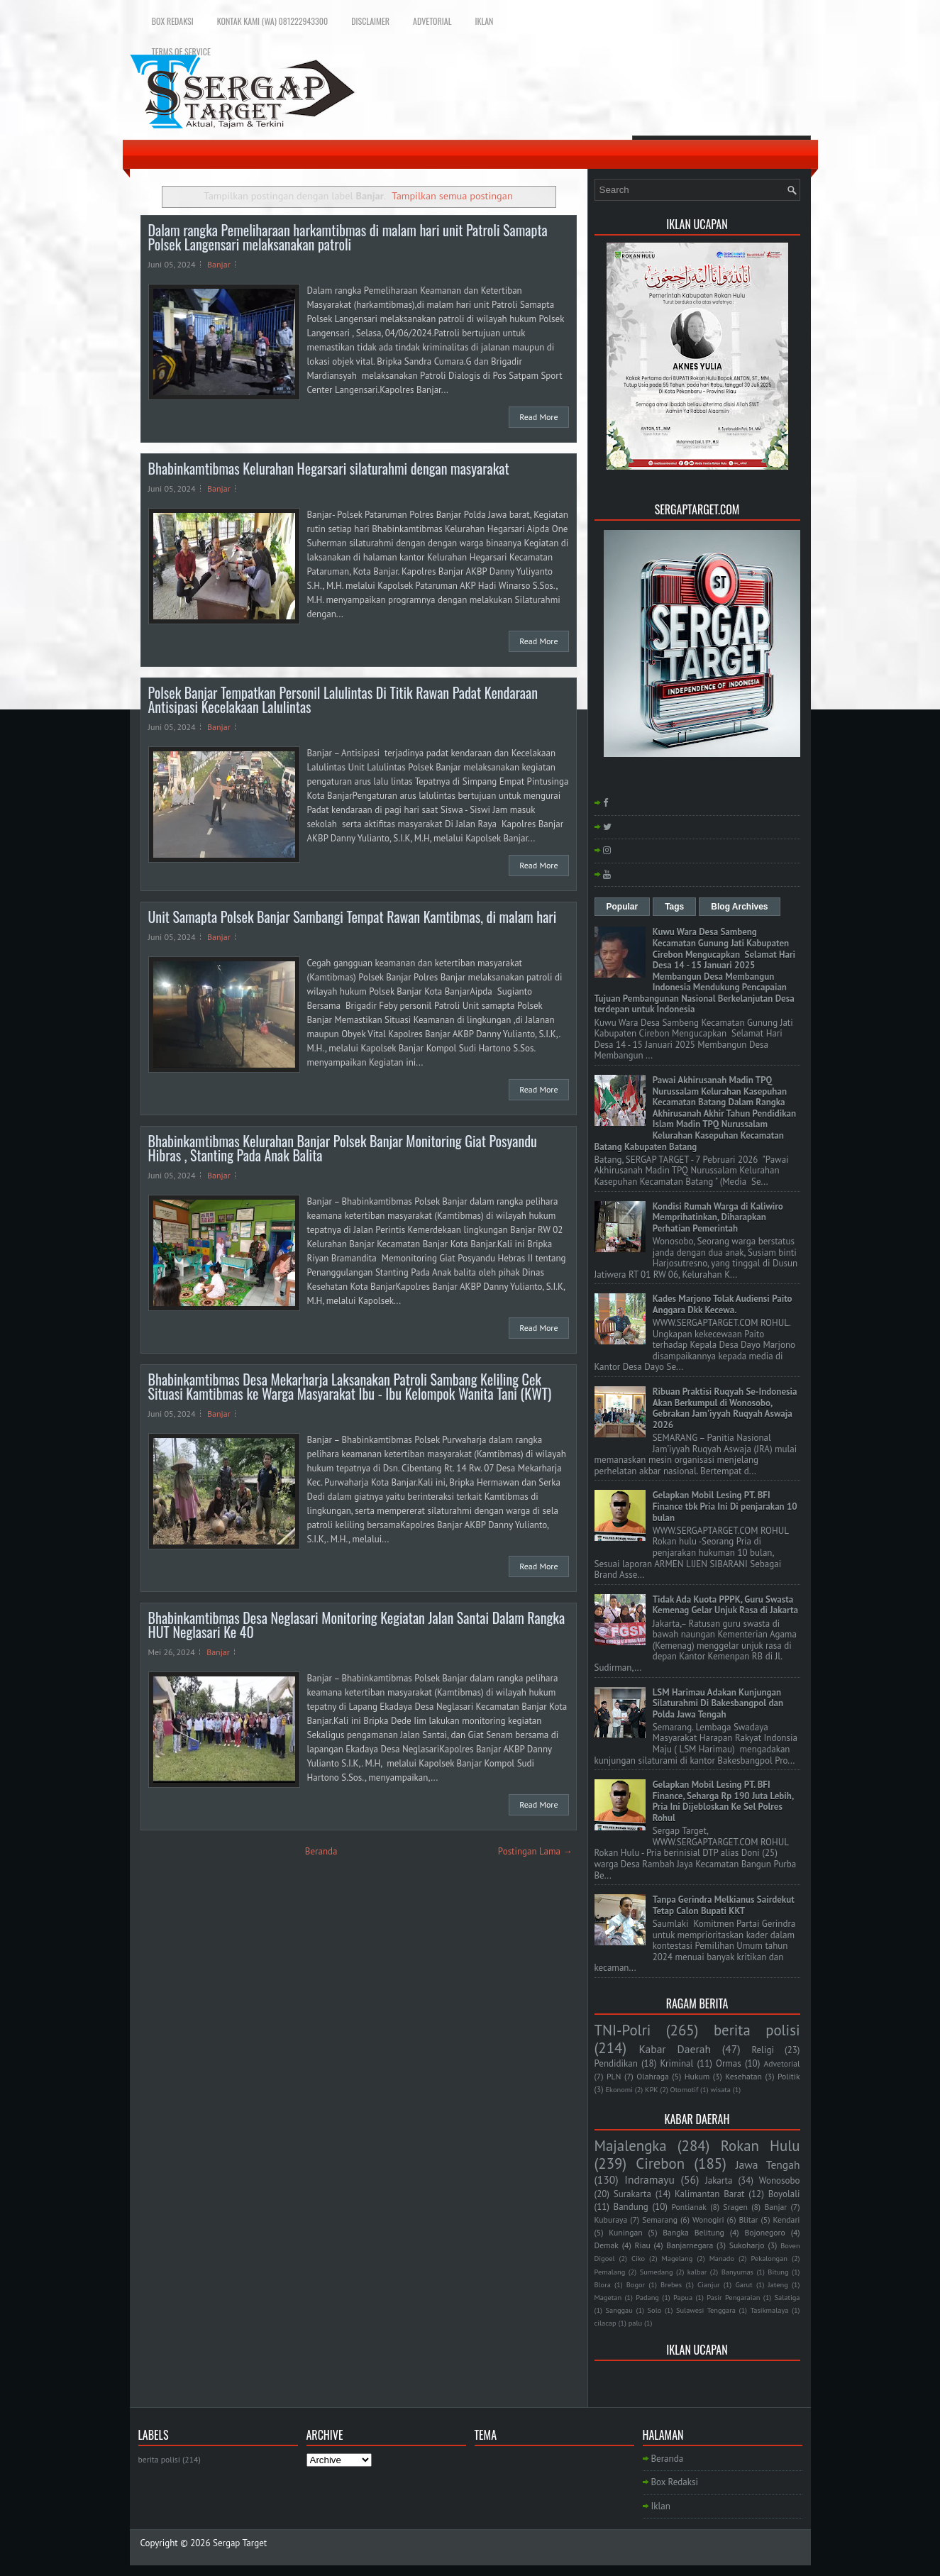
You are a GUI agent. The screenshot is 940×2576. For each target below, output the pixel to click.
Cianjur (708, 2284)
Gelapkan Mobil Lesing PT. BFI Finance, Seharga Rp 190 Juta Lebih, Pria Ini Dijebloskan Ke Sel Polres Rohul (723, 1801)
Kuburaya (611, 2219)
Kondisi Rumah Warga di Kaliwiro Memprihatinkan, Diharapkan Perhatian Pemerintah (718, 1217)
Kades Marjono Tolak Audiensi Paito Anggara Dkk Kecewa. (722, 1304)
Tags (674, 907)
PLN (614, 2076)
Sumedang (656, 2272)
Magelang (677, 2258)
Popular (622, 907)
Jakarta (719, 2180)
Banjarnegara (689, 2245)
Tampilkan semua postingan (452, 195)
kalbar (697, 2272)
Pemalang (610, 2272)
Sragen (735, 2206)
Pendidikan (616, 2063)
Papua (682, 2297)
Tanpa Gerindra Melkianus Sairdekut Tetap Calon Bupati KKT (724, 1905)
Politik (789, 2076)
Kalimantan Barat (710, 2194)
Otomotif (684, 2089)
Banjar (219, 264)
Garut (744, 2284)
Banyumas (737, 2272)
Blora (603, 2284)
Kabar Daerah (674, 2049)
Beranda (321, 1851)
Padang (647, 2297)
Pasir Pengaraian (733, 2297)
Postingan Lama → (535, 1851)
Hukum (697, 2076)
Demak (607, 2245)
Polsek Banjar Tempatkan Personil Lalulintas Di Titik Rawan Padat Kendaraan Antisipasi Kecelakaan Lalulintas (343, 699)
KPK (651, 2089)
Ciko (638, 2258)
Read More (538, 416)
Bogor (635, 2284)
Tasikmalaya (770, 2310)
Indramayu (649, 2179)
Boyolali (784, 2194)
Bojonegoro (764, 2232)
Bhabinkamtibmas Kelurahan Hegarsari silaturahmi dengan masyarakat (328, 468)
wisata (720, 2089)
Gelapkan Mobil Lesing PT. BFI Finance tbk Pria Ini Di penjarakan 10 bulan (725, 1506)
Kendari (786, 2219)
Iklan (484, 21)
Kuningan (626, 2232)
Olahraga (652, 2076)
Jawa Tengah (768, 2164)
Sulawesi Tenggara (706, 2310)
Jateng (778, 2284)
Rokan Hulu (760, 2145)
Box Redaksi (173, 21)
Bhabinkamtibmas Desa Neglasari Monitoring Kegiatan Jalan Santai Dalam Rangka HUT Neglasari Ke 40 (356, 1624)
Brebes (671, 2284)
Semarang (660, 2219)
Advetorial (432, 21)
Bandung (631, 2207)
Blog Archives (739, 907)
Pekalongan (769, 2258)
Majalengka (631, 2145)
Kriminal (676, 2063)
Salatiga (787, 2297)
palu (635, 2323)
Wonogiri (708, 2219)
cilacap (605, 2323)
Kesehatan (743, 2076)
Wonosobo (779, 2180)
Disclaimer (370, 21)
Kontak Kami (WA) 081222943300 (272, 21)
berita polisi (757, 2030)
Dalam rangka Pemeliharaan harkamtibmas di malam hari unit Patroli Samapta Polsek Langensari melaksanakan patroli (348, 237)
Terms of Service (181, 51)
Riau (643, 2245)
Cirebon (660, 2163)
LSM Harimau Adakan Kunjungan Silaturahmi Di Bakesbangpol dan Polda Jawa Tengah (718, 1703)
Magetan (608, 2297)
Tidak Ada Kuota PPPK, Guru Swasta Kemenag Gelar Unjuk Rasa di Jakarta (725, 1605)
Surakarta (632, 2194)
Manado (721, 2258)
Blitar (748, 2219)
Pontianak (688, 2206)
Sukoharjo (747, 2245)
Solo (655, 2310)
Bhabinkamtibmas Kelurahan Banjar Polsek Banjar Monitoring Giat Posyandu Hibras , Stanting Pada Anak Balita (342, 1148)
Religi (762, 2050)
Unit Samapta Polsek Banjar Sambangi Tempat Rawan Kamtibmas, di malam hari (352, 917)
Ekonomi (619, 2089)
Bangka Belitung (693, 2232)
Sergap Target (240, 2543)
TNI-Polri (623, 2030)
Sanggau (619, 2310)
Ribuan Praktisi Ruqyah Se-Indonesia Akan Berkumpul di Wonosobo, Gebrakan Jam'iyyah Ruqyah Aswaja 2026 (725, 1408)
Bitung (778, 2272)
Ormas (728, 2063)
